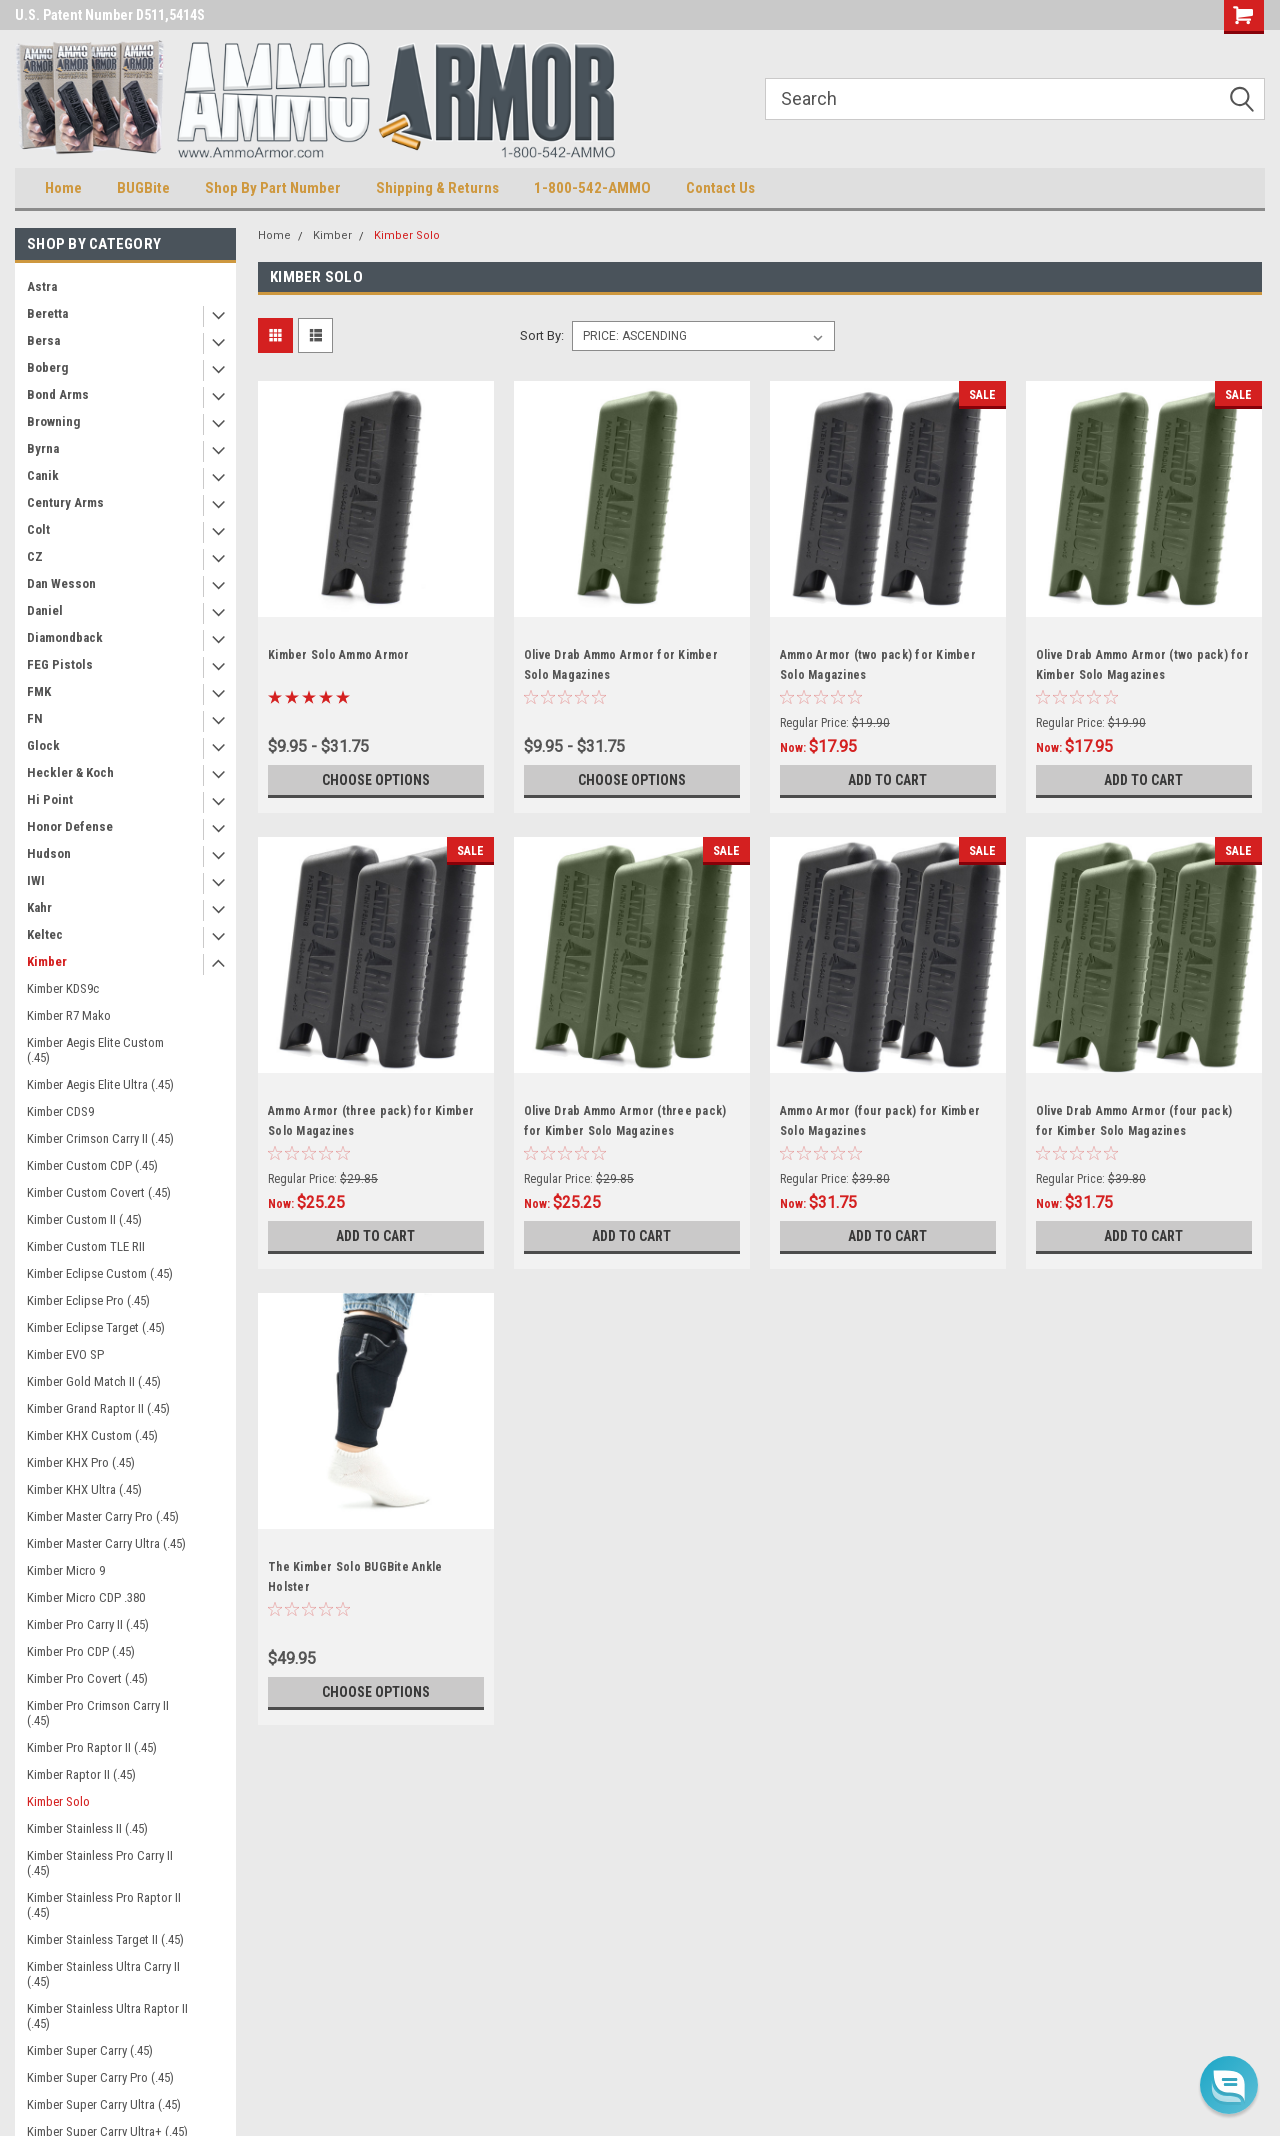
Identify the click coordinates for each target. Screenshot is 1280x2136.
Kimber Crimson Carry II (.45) (100, 1138)
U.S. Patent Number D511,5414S (110, 15)
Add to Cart (887, 780)
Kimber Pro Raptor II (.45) (92, 1747)
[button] (1229, 2085)
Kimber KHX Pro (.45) (81, 1462)
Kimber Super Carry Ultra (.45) (104, 2104)
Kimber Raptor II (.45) (81, 1774)
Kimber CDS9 (60, 1111)
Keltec (45, 934)
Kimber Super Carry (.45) (90, 2050)
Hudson (49, 853)
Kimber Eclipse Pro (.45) (88, 1300)
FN (35, 718)
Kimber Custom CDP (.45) (92, 1165)
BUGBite (143, 188)
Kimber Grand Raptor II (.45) (98, 1408)
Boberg (47, 367)
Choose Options (376, 780)
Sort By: (542, 335)
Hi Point (50, 799)
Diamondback (65, 637)
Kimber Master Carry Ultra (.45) (106, 1543)
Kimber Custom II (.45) (84, 1219)
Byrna (43, 448)
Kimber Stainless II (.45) (87, 1828)
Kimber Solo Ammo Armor (339, 655)
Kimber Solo (58, 1801)
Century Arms (65, 502)
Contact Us (720, 188)
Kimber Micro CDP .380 (86, 1597)
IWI (36, 880)
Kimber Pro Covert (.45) (87, 1678)
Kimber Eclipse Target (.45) (96, 1327)
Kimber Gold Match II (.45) (94, 1381)
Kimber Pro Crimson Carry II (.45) (98, 1713)
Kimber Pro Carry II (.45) (88, 1624)
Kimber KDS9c (63, 988)
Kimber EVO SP (65, 1354)
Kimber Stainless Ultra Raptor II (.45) (107, 2016)
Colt (38, 529)
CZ (35, 556)
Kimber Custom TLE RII (86, 1246)
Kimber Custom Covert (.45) (99, 1192)
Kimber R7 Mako (69, 1015)
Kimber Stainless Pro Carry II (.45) (100, 1863)
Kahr (39, 907)
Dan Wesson (61, 583)
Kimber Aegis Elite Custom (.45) (95, 1050)
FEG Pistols (60, 664)
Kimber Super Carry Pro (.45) (100, 2077)
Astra (42, 286)
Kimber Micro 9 (66, 1570)
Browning (53, 421)
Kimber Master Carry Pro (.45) (103, 1516)
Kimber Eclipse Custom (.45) (100, 1273)
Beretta (47, 313)
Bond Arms (58, 394)
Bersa (43, 340)
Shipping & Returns (437, 188)
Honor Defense (70, 826)
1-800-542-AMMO (592, 188)
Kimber (47, 961)
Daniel (45, 610)
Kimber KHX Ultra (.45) (84, 1489)
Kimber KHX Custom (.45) (92, 1435)
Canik (43, 475)
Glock (43, 745)
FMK (39, 691)
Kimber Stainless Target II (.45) (105, 1939)
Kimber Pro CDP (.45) (81, 1651)
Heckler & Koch (70, 772)
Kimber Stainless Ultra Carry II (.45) (103, 1974)
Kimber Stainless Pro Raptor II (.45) (104, 1905)
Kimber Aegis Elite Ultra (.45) (100, 1084)
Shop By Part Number (273, 188)
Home (63, 188)
